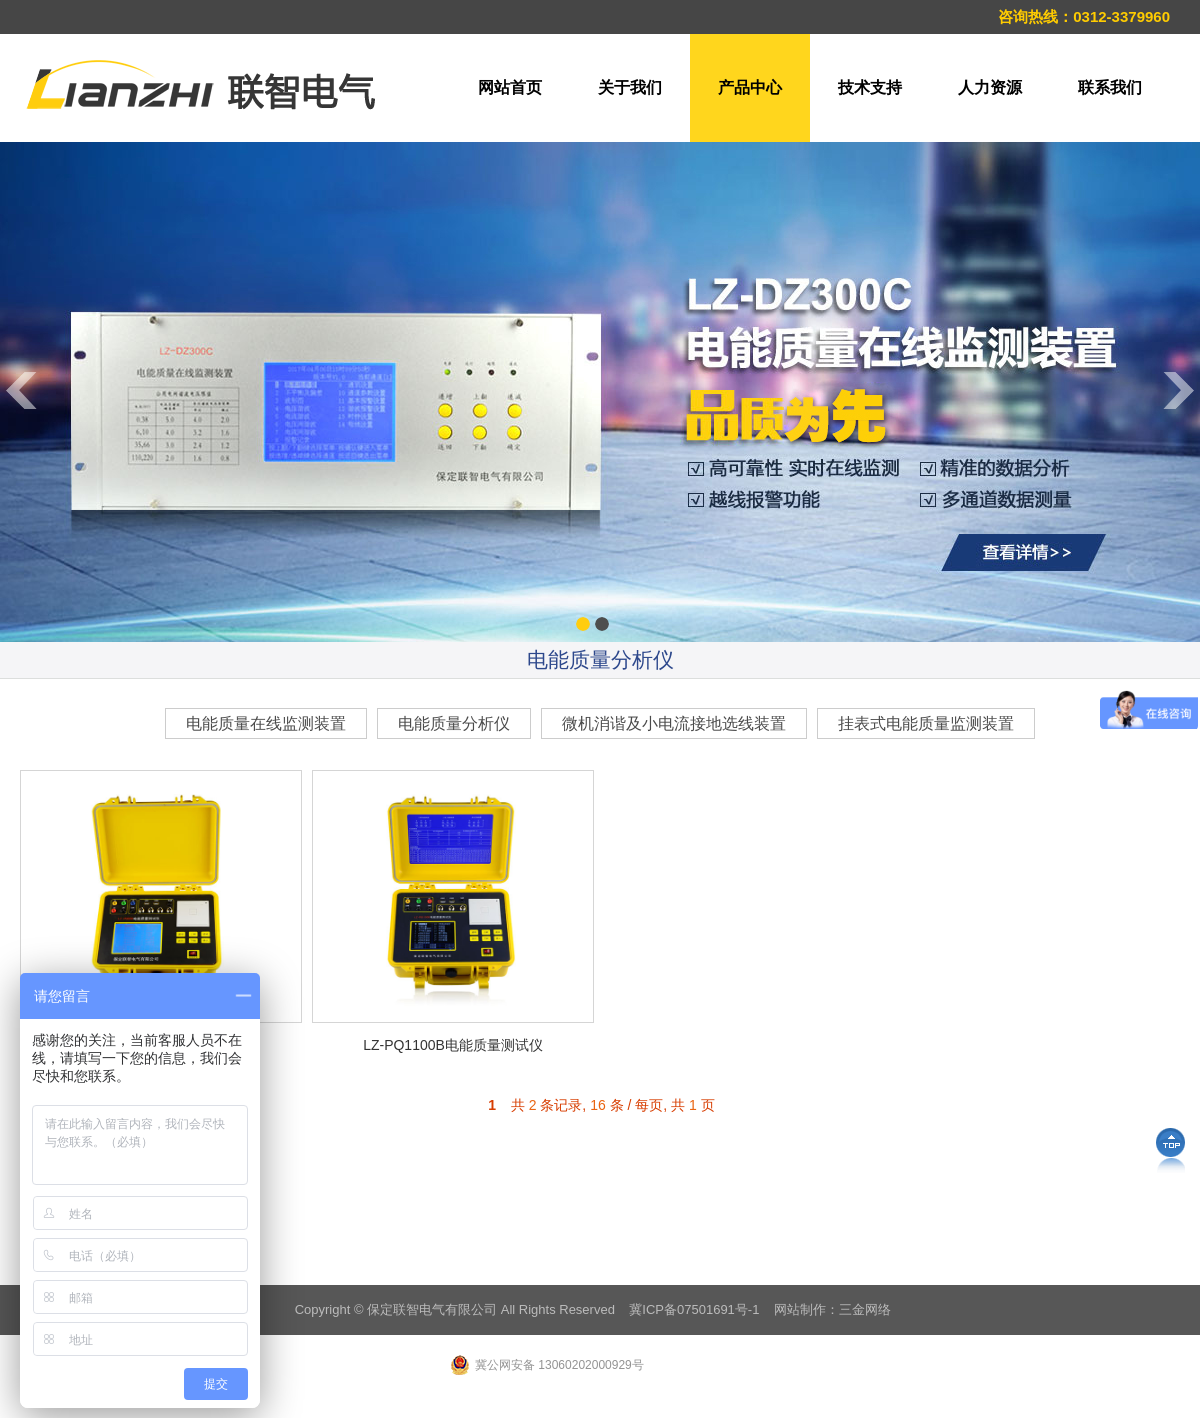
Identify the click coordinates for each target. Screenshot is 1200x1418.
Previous (20, 614)
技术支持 (870, 87)
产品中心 (750, 87)
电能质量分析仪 (454, 723)
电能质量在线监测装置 (266, 723)
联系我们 (1110, 87)
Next (1180, 614)
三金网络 (865, 1309)
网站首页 (510, 87)
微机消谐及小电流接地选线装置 (674, 723)
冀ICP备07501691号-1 (694, 1309)
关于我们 (630, 87)
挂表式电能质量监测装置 (926, 723)
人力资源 (990, 87)
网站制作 (800, 1309)
